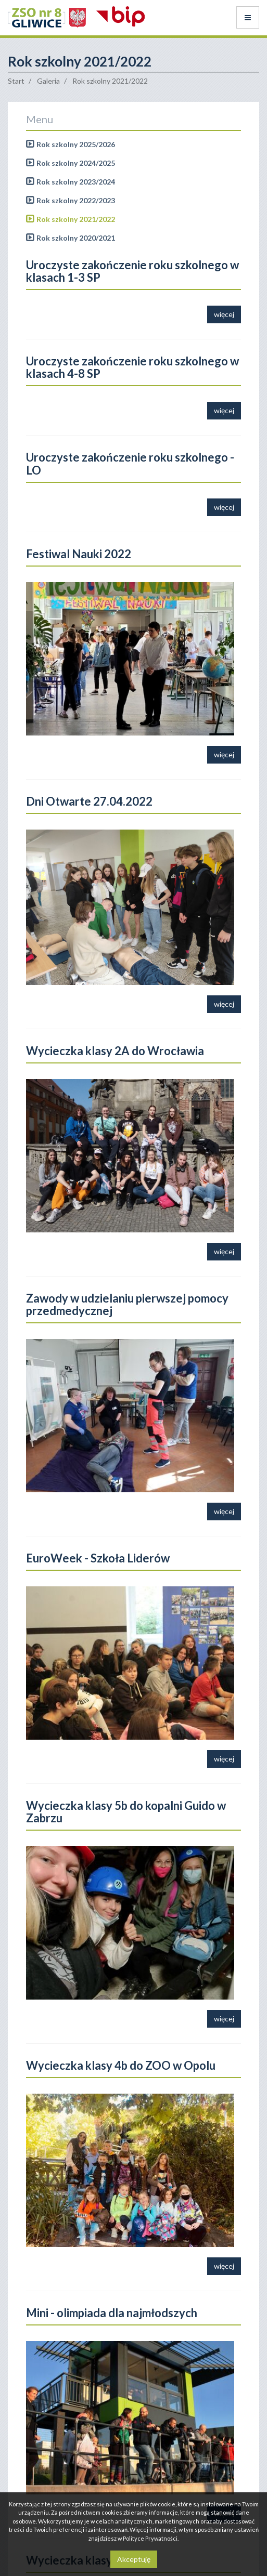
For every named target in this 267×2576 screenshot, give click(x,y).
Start (16, 80)
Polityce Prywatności (150, 2538)
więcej (224, 314)
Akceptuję (133, 2559)
